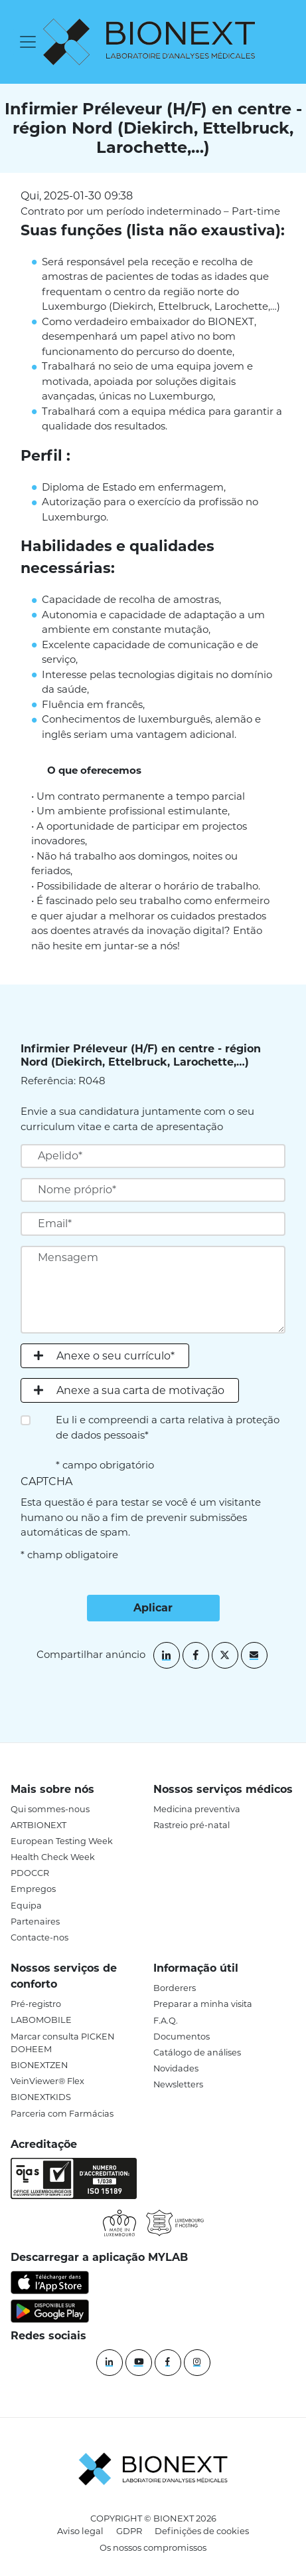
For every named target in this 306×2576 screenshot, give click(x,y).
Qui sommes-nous (50, 1809)
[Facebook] (168, 2362)
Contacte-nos (39, 1937)
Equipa (26, 1906)
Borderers (174, 1988)
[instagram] (197, 2362)
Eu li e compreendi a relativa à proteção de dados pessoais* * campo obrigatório (167, 1442)
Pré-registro (36, 2004)
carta (172, 1419)
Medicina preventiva (196, 1809)
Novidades (175, 2068)
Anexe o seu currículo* (115, 1355)
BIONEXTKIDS (41, 2097)
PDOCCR (30, 1873)
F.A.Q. (165, 2021)
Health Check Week (53, 1857)
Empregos (33, 1889)
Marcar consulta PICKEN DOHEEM (62, 2043)
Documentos (181, 2037)
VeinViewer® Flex (47, 2081)
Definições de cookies (202, 2530)
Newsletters (178, 2084)
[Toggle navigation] (28, 42)
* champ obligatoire (69, 1554)
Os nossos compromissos (153, 2547)
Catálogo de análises (197, 2052)
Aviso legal (80, 2530)
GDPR (129, 2530)
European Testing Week (62, 1841)
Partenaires (35, 1922)
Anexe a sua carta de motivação (140, 1390)
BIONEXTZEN (39, 2065)
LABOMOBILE (41, 2020)
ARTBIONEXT (38, 1825)
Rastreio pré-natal (191, 1825)
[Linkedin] (109, 2362)
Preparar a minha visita (202, 2004)
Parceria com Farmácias (62, 2114)
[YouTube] (138, 2362)
